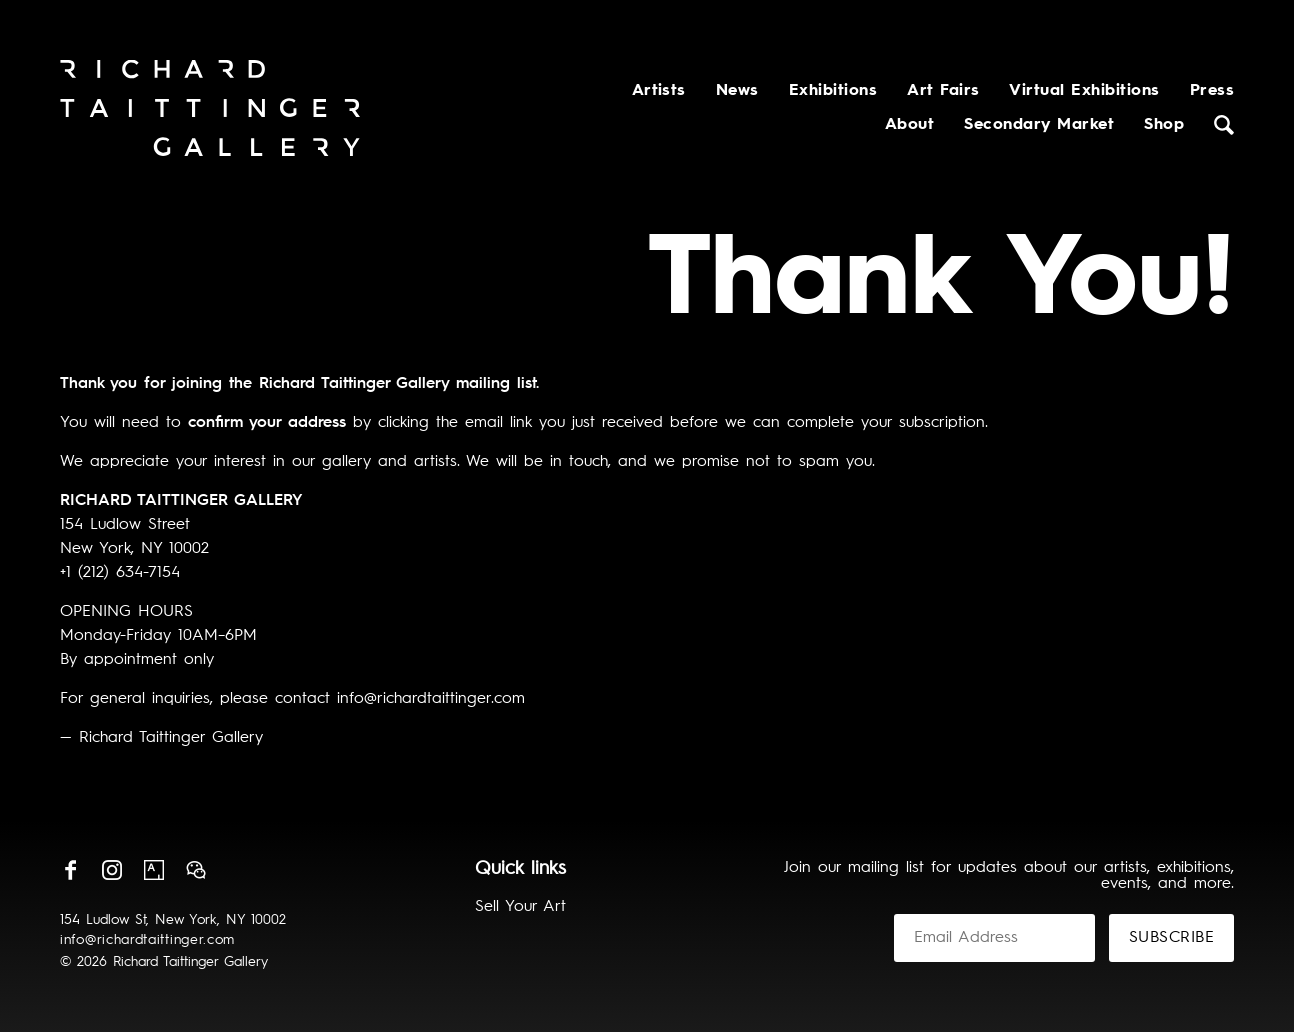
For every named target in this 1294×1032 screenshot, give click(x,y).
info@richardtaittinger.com (147, 940)
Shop (1164, 125)
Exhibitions (833, 91)
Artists (659, 91)
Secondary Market (1039, 125)
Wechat (196, 870)
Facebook (70, 870)
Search (1224, 125)
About (909, 125)
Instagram (112, 870)
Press (1212, 91)
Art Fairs (943, 91)
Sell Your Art (520, 907)
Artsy (154, 870)
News (737, 91)
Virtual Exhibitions (1084, 91)
